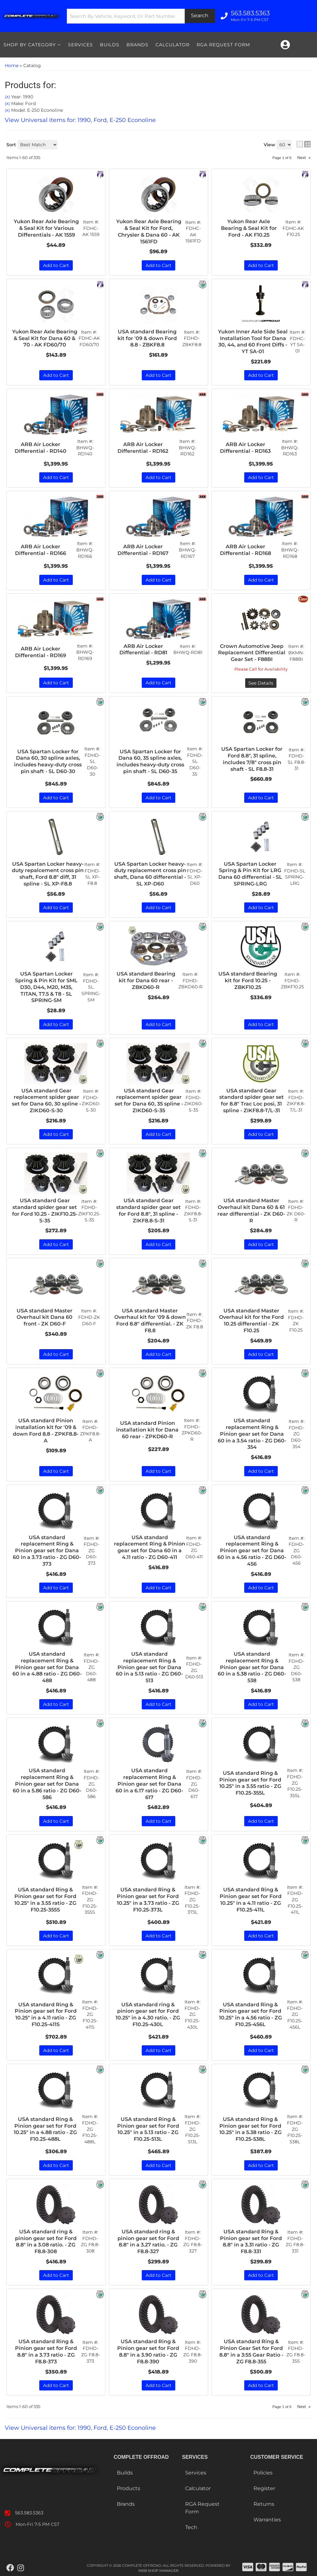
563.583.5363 (29, 2513)
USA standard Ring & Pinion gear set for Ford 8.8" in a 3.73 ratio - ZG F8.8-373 (46, 2351)
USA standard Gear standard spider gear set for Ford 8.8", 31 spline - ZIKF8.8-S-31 (148, 1210)
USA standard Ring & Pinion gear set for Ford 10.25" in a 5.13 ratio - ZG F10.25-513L (148, 2129)
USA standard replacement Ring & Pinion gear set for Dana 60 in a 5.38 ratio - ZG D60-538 (252, 1667)
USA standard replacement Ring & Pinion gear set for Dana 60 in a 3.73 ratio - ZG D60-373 (47, 1550)
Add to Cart (56, 1024)
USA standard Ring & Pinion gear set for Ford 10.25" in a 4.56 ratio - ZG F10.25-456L (250, 2014)
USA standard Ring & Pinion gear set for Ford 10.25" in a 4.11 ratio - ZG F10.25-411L (251, 1899)
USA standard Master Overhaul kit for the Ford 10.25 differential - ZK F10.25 (251, 1321)
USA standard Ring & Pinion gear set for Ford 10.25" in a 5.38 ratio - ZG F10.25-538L (250, 2129)
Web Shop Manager (158, 2570)
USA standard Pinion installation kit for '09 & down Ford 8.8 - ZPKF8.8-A (46, 1430)
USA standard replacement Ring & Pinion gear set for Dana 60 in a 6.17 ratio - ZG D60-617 (149, 1783)
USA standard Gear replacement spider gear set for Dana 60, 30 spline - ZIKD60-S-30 (46, 1100)
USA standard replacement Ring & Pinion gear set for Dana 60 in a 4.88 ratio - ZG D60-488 (47, 1667)
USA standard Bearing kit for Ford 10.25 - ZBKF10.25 (247, 980)
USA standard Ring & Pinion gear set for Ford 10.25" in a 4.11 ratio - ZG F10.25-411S (46, 2014)
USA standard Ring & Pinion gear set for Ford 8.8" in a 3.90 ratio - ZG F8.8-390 (148, 2351)
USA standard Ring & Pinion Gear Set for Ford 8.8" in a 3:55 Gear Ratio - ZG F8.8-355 (251, 2351)
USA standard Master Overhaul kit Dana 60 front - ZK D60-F (44, 1317)
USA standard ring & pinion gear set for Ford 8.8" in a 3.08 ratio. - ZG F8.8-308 (46, 2241)
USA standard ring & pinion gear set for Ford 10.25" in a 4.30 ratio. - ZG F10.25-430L (148, 2014)
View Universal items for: (80, 2427)
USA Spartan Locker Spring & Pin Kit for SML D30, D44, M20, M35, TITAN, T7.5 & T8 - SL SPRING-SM (46, 987)
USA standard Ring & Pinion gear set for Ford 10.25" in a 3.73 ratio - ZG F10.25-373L (148, 1899)
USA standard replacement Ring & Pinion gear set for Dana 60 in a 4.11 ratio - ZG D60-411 (149, 1547)
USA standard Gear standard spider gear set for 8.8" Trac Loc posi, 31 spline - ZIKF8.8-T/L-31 (251, 1100)
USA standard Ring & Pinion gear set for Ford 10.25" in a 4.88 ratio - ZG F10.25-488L (45, 2129)
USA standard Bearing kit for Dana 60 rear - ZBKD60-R (146, 980)
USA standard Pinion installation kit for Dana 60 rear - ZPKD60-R (147, 1430)
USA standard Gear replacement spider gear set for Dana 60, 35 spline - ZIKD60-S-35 (149, 1100)
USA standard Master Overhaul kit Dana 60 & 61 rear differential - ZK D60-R (251, 1210)
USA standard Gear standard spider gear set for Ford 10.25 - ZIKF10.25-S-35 (45, 1210)
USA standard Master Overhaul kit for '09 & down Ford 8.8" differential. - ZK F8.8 (150, 1321)
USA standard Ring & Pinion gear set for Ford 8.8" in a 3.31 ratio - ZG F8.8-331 (251, 2241)
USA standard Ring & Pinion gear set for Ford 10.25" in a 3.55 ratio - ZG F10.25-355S (45, 1899)
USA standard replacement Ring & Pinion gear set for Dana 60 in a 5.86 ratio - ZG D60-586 (47, 1783)
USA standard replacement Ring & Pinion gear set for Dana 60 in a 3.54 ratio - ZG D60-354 (252, 1433)
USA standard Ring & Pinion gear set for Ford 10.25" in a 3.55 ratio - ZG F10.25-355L (250, 1783)
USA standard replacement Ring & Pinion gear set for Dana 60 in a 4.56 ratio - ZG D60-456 (251, 1550)
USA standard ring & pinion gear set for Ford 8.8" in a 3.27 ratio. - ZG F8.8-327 (148, 2241)
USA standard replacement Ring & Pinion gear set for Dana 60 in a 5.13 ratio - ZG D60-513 (149, 1667)
